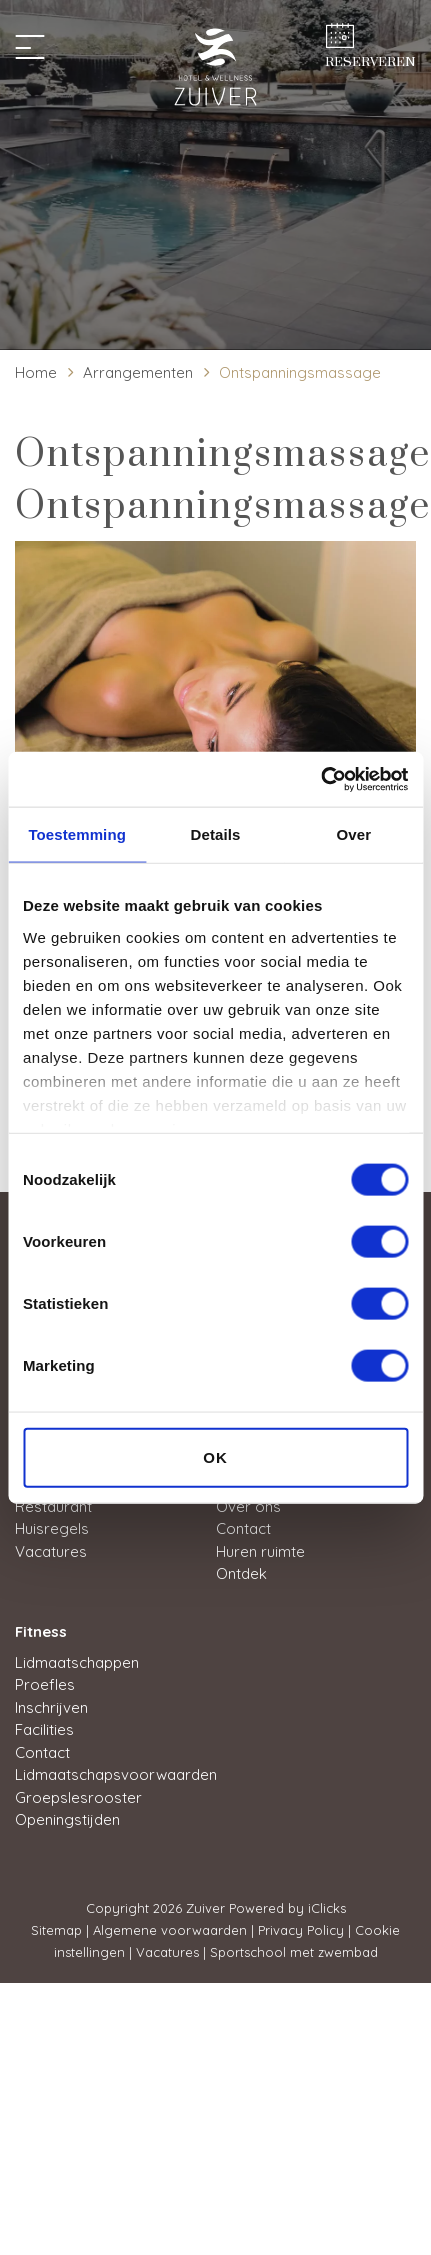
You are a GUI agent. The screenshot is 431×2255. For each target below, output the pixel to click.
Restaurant (53, 1506)
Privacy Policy (301, 1930)
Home (36, 372)
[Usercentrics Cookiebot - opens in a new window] (320, 779)
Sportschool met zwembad (294, 1952)
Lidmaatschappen (77, 1662)
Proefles (45, 1684)
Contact (243, 1528)
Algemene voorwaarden (170, 1930)
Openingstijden (67, 1819)
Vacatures (51, 1551)
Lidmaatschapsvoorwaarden (116, 1774)
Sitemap (56, 1930)
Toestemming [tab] (77, 834)
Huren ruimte (260, 1551)
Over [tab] (354, 834)
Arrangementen (138, 372)
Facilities (44, 1729)
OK (215, 1457)
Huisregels (52, 1528)
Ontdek (241, 1573)
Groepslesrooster (78, 1797)
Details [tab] (216, 834)
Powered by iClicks (287, 1908)
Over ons (248, 1506)
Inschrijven (51, 1707)
